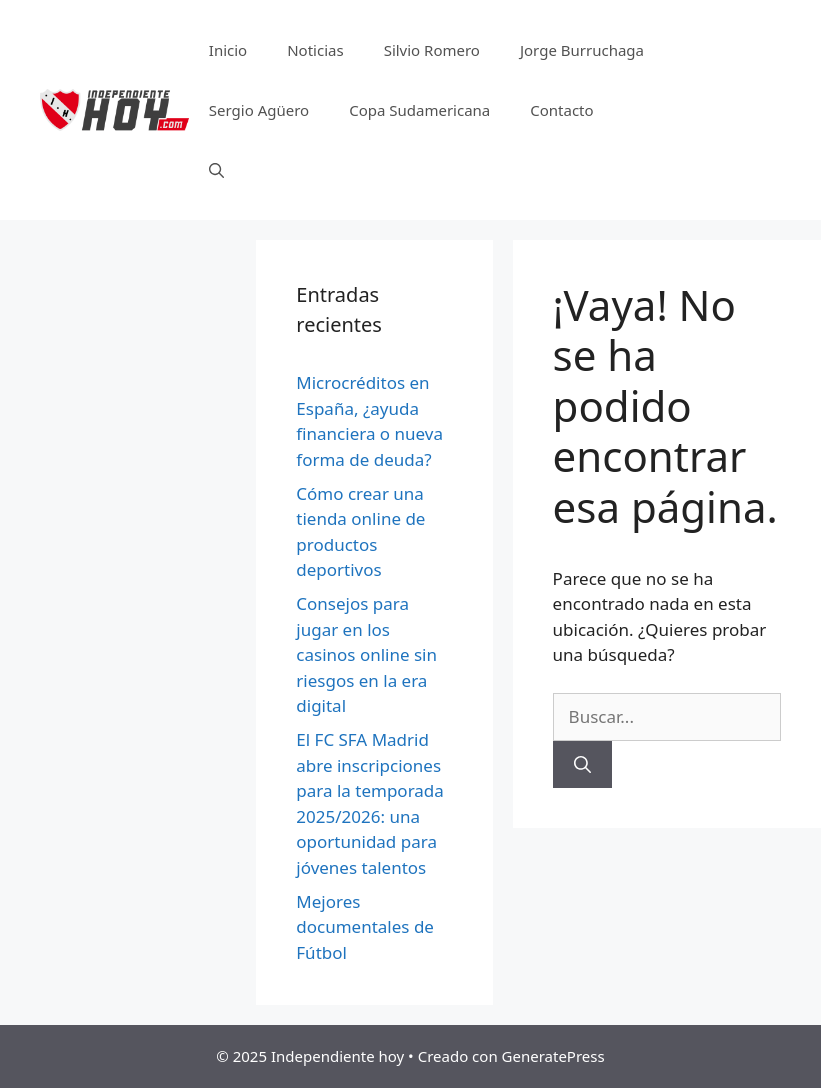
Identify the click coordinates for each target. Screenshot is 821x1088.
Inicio (228, 50)
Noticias (315, 50)
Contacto (561, 110)
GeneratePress (553, 1056)
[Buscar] (582, 765)
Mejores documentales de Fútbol (365, 927)
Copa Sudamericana (419, 110)
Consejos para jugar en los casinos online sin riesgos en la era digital (366, 654)
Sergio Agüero (259, 110)
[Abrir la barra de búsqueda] (216, 170)
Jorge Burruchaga (582, 50)
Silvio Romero (432, 50)
